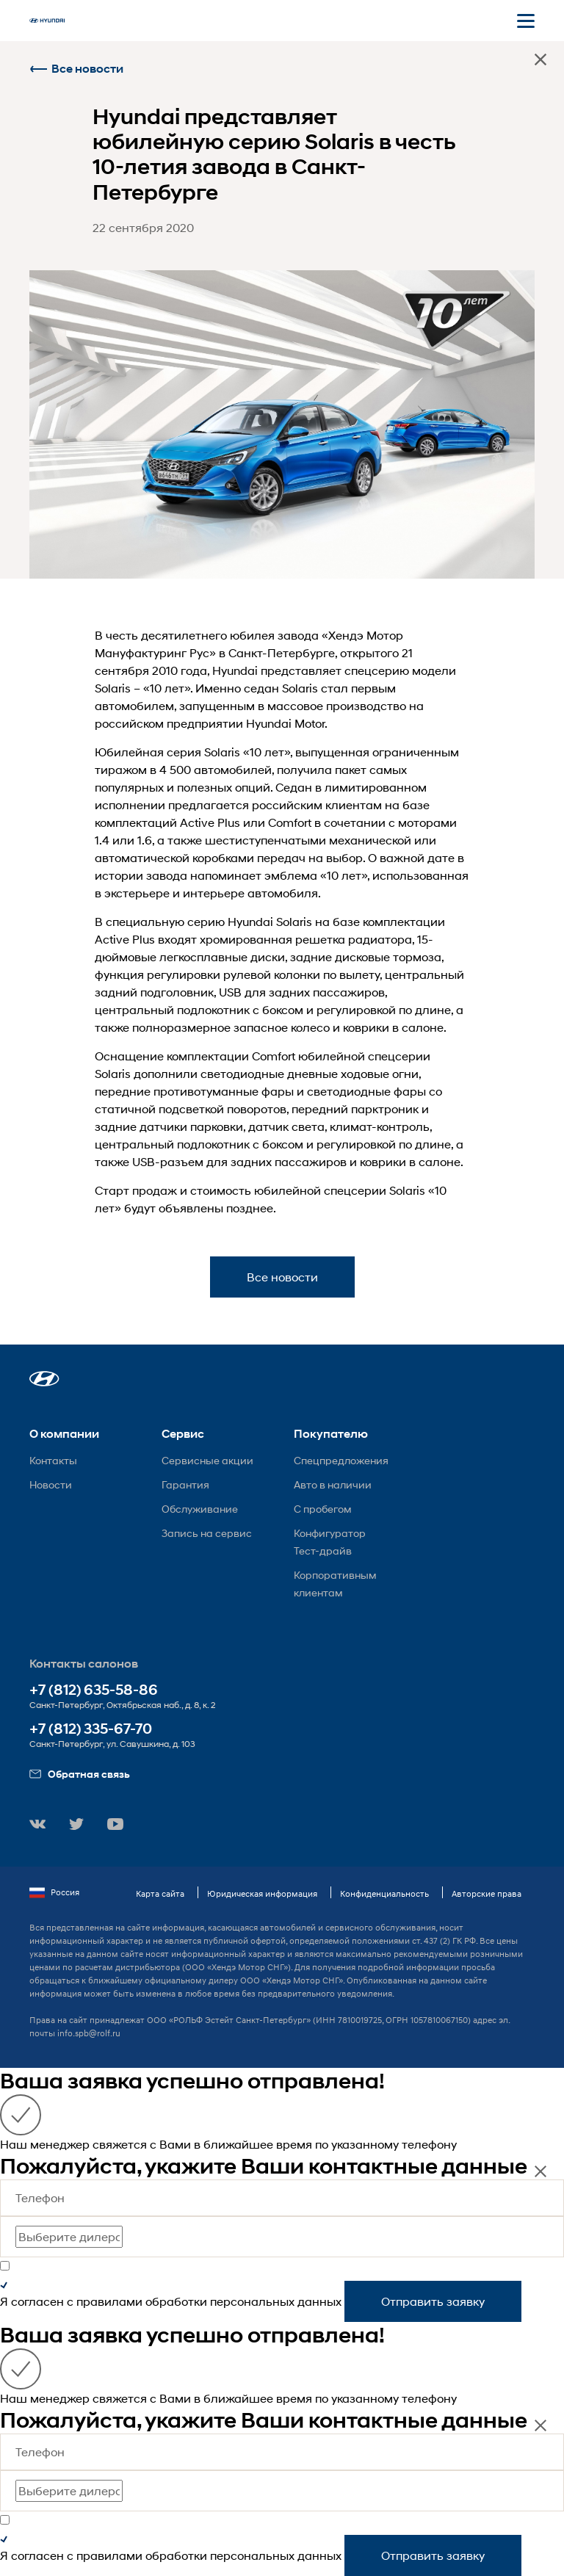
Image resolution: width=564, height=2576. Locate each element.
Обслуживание (200, 1508)
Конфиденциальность (384, 1893)
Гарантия (185, 1484)
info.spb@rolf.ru (88, 2032)
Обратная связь (79, 1774)
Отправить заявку (433, 2301)
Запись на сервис (207, 1533)
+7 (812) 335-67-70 (90, 1729)
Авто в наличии (333, 1484)
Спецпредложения (341, 1460)
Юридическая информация (262, 1893)
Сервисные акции (207, 1460)
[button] (44, 1378)
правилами (109, 2301)
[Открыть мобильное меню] (526, 20)
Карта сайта (160, 1893)
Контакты (53, 1460)
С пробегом (323, 1508)
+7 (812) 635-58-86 (93, 1690)
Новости (50, 1484)
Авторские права (486, 1893)
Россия (54, 1892)
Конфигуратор (330, 1533)
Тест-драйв (323, 1550)
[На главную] (47, 20)
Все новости (76, 69)
